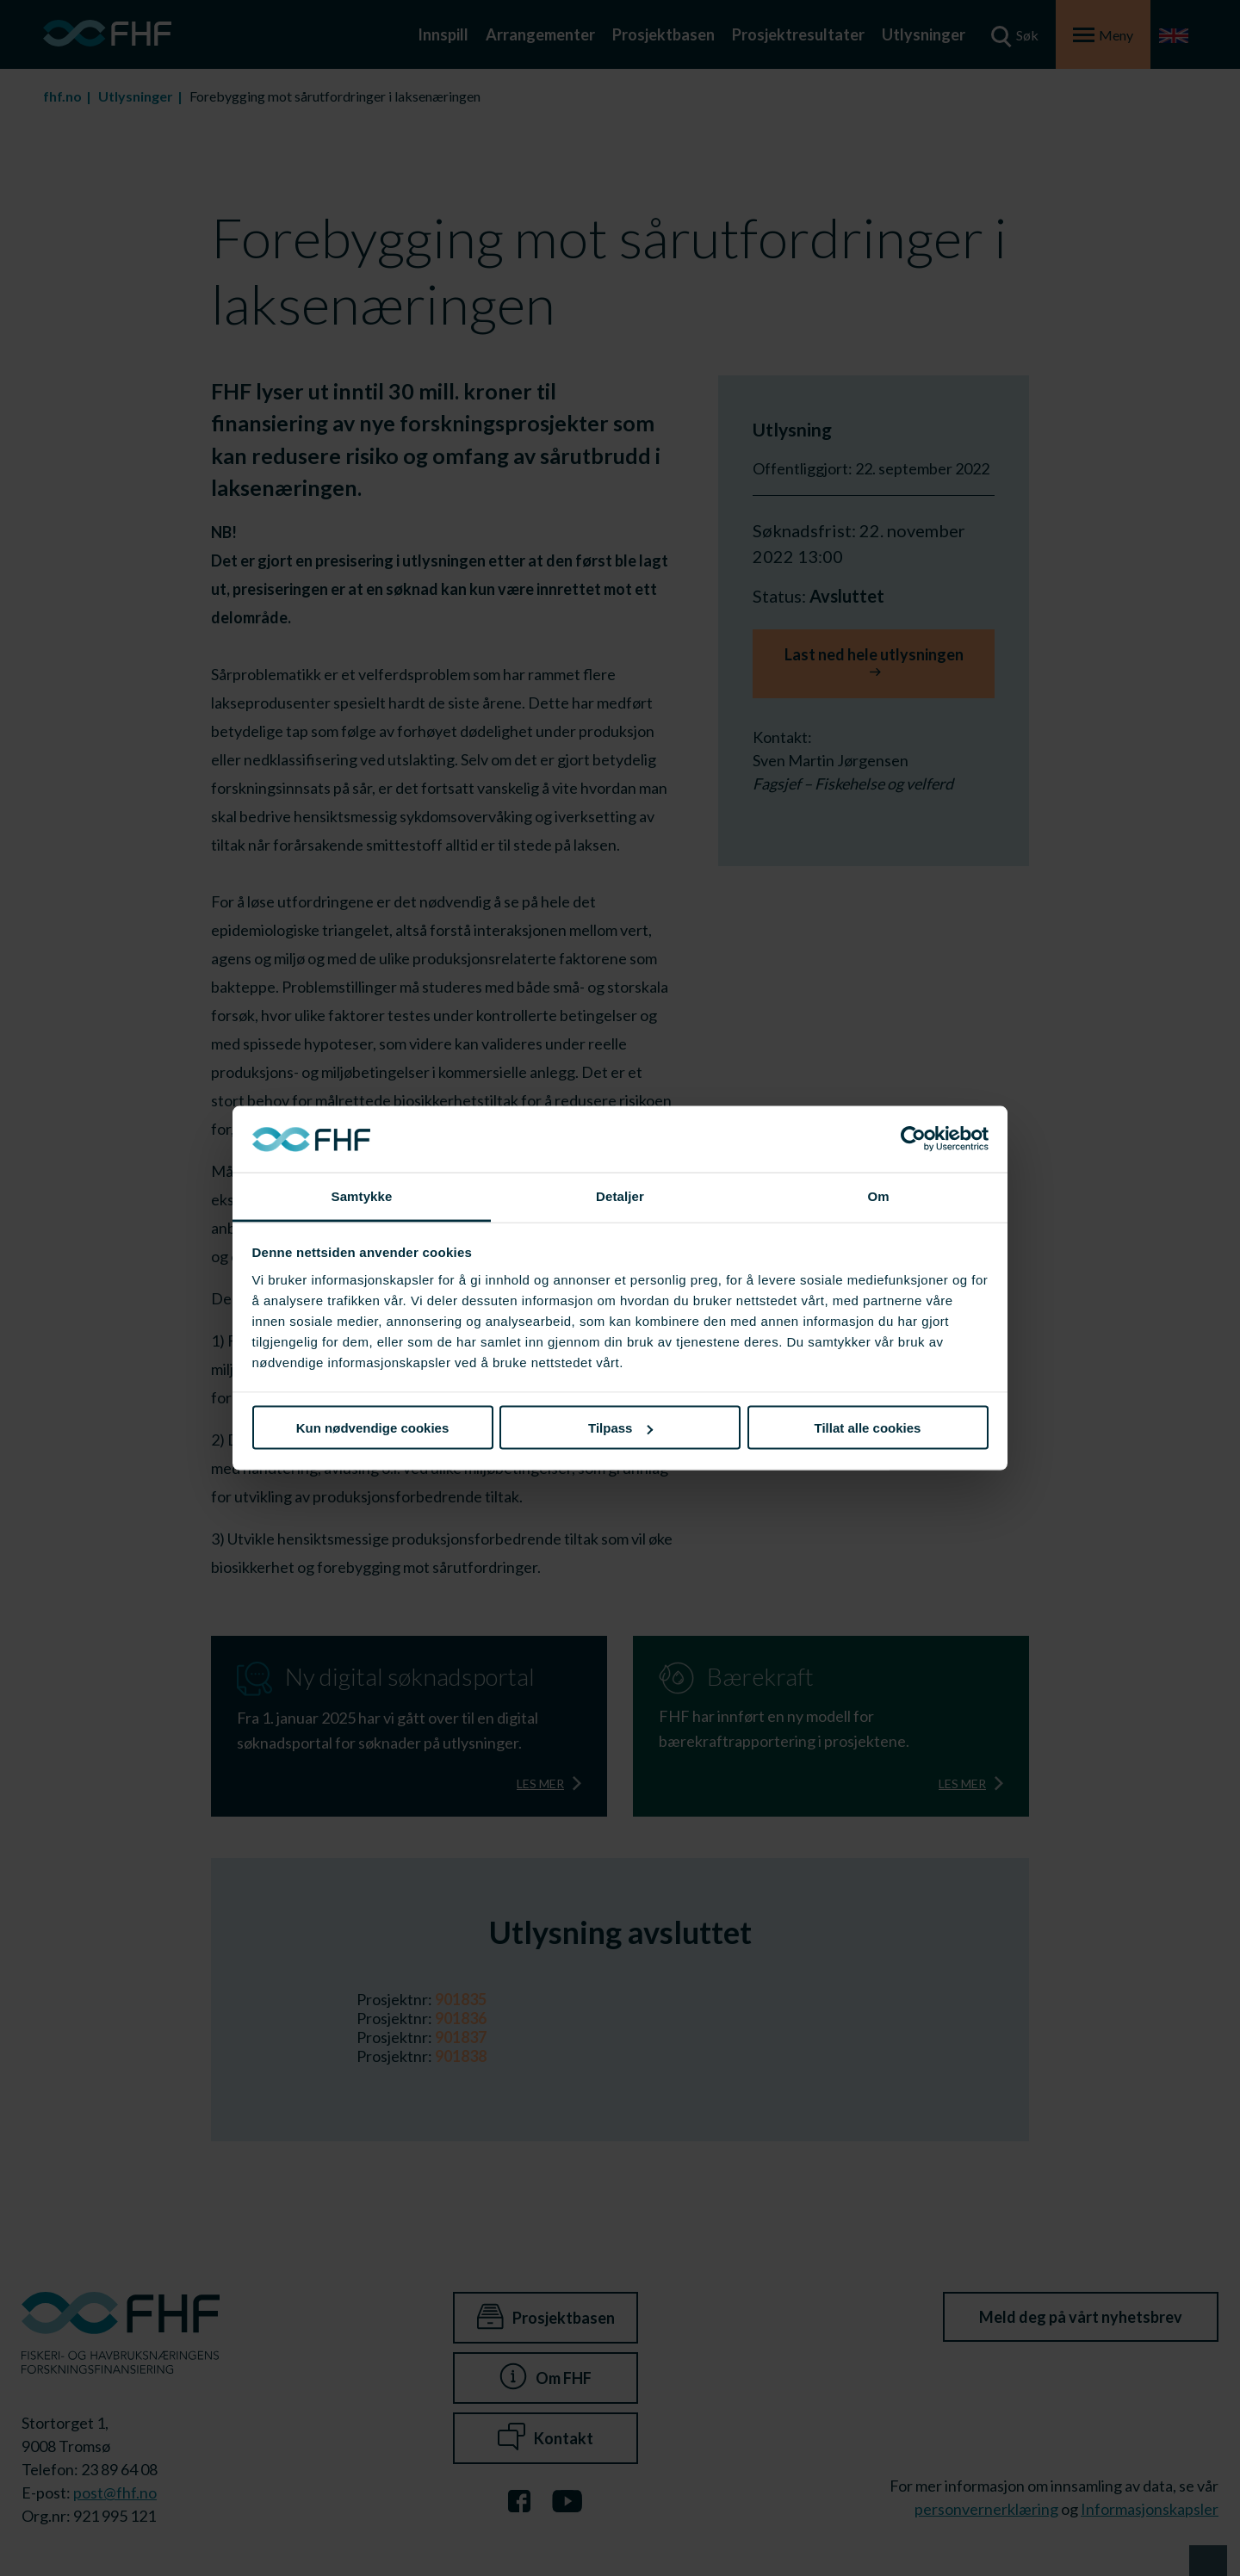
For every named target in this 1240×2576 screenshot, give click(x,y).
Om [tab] (878, 1195)
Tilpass (620, 1428)
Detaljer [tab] (620, 1195)
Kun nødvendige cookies (373, 1428)
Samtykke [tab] (362, 1195)
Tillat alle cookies (868, 1428)
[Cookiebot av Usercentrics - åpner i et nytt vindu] (913, 1139)
